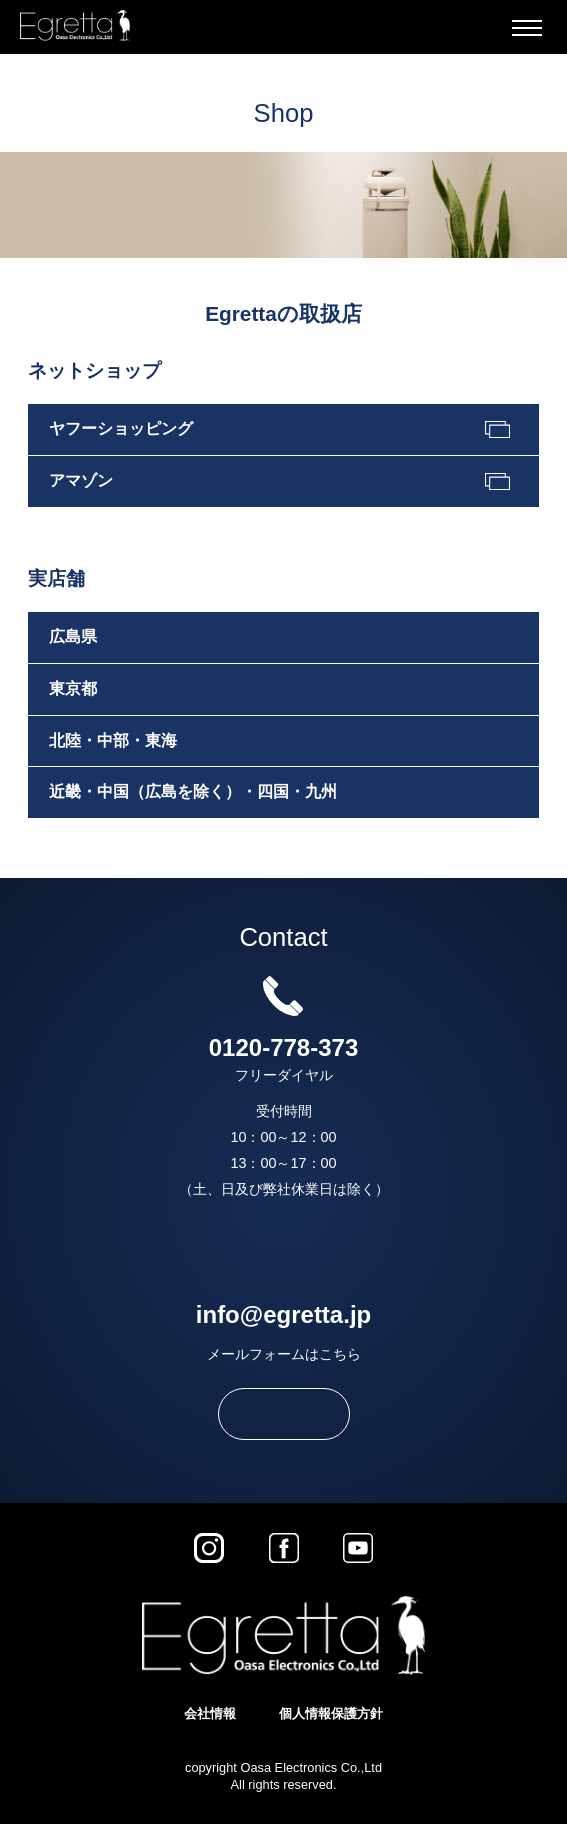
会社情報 (210, 1713)
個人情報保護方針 (331, 1713)
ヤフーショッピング (121, 428)
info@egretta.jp (283, 1314)
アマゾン (81, 480)
